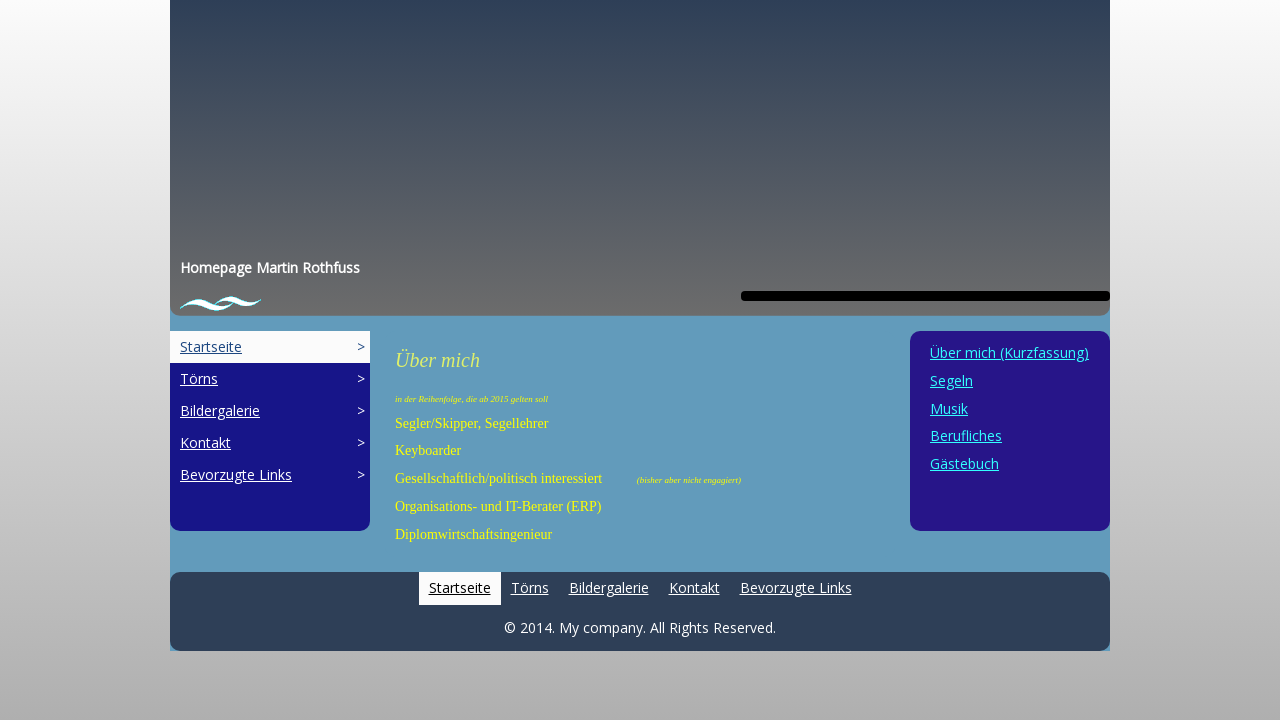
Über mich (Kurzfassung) (1009, 352)
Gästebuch (964, 463)
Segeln (951, 380)
